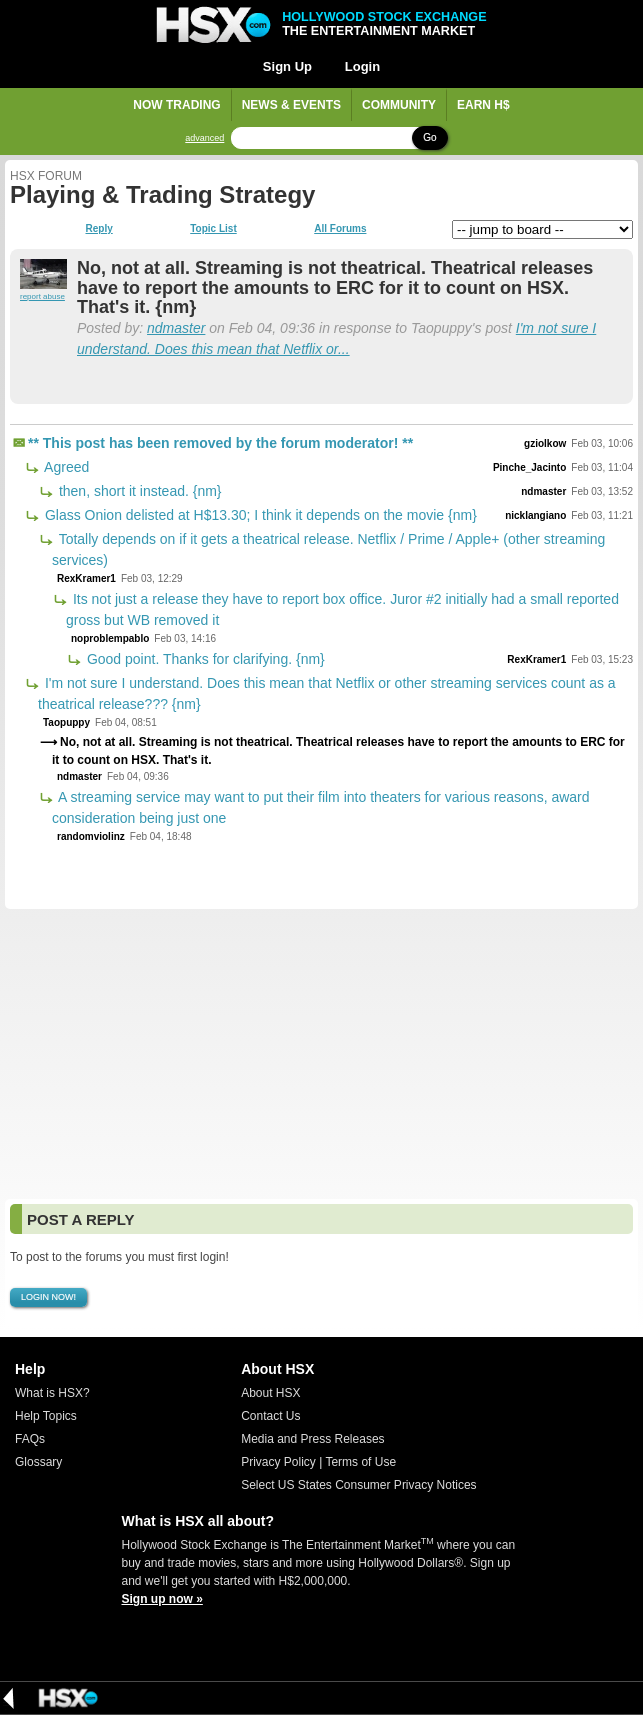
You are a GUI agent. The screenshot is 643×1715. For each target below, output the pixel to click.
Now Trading (176, 105)
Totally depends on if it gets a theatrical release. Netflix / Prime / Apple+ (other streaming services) (328, 549)
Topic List (213, 229)
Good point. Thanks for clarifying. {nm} (204, 659)
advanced (204, 138)
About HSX (270, 1393)
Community (399, 105)
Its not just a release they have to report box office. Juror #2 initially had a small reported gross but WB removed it (342, 609)
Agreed (65, 467)
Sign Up (287, 66)
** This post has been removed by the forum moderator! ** (220, 443)
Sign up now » (162, 1599)
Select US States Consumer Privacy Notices (358, 1485)
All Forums (340, 229)
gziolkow (545, 443)
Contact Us (270, 1416)
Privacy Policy (278, 1462)
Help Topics (46, 1416)
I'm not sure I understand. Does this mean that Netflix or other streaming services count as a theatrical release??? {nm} (327, 693)
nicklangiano (535, 515)
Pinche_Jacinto (529, 467)
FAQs (30, 1439)
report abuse (42, 296)
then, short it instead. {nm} (138, 491)
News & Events (291, 105)
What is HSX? (52, 1393)
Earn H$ (483, 105)
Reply (99, 229)
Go (429, 137)
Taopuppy (66, 722)
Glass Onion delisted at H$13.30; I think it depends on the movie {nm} (259, 515)
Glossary (38, 1462)
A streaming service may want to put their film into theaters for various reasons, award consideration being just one (321, 807)
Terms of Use (360, 1462)
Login (362, 66)
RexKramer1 (86, 578)
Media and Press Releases (312, 1439)
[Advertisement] (321, 1054)
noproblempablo (110, 638)
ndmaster (176, 328)
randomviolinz (91, 836)
